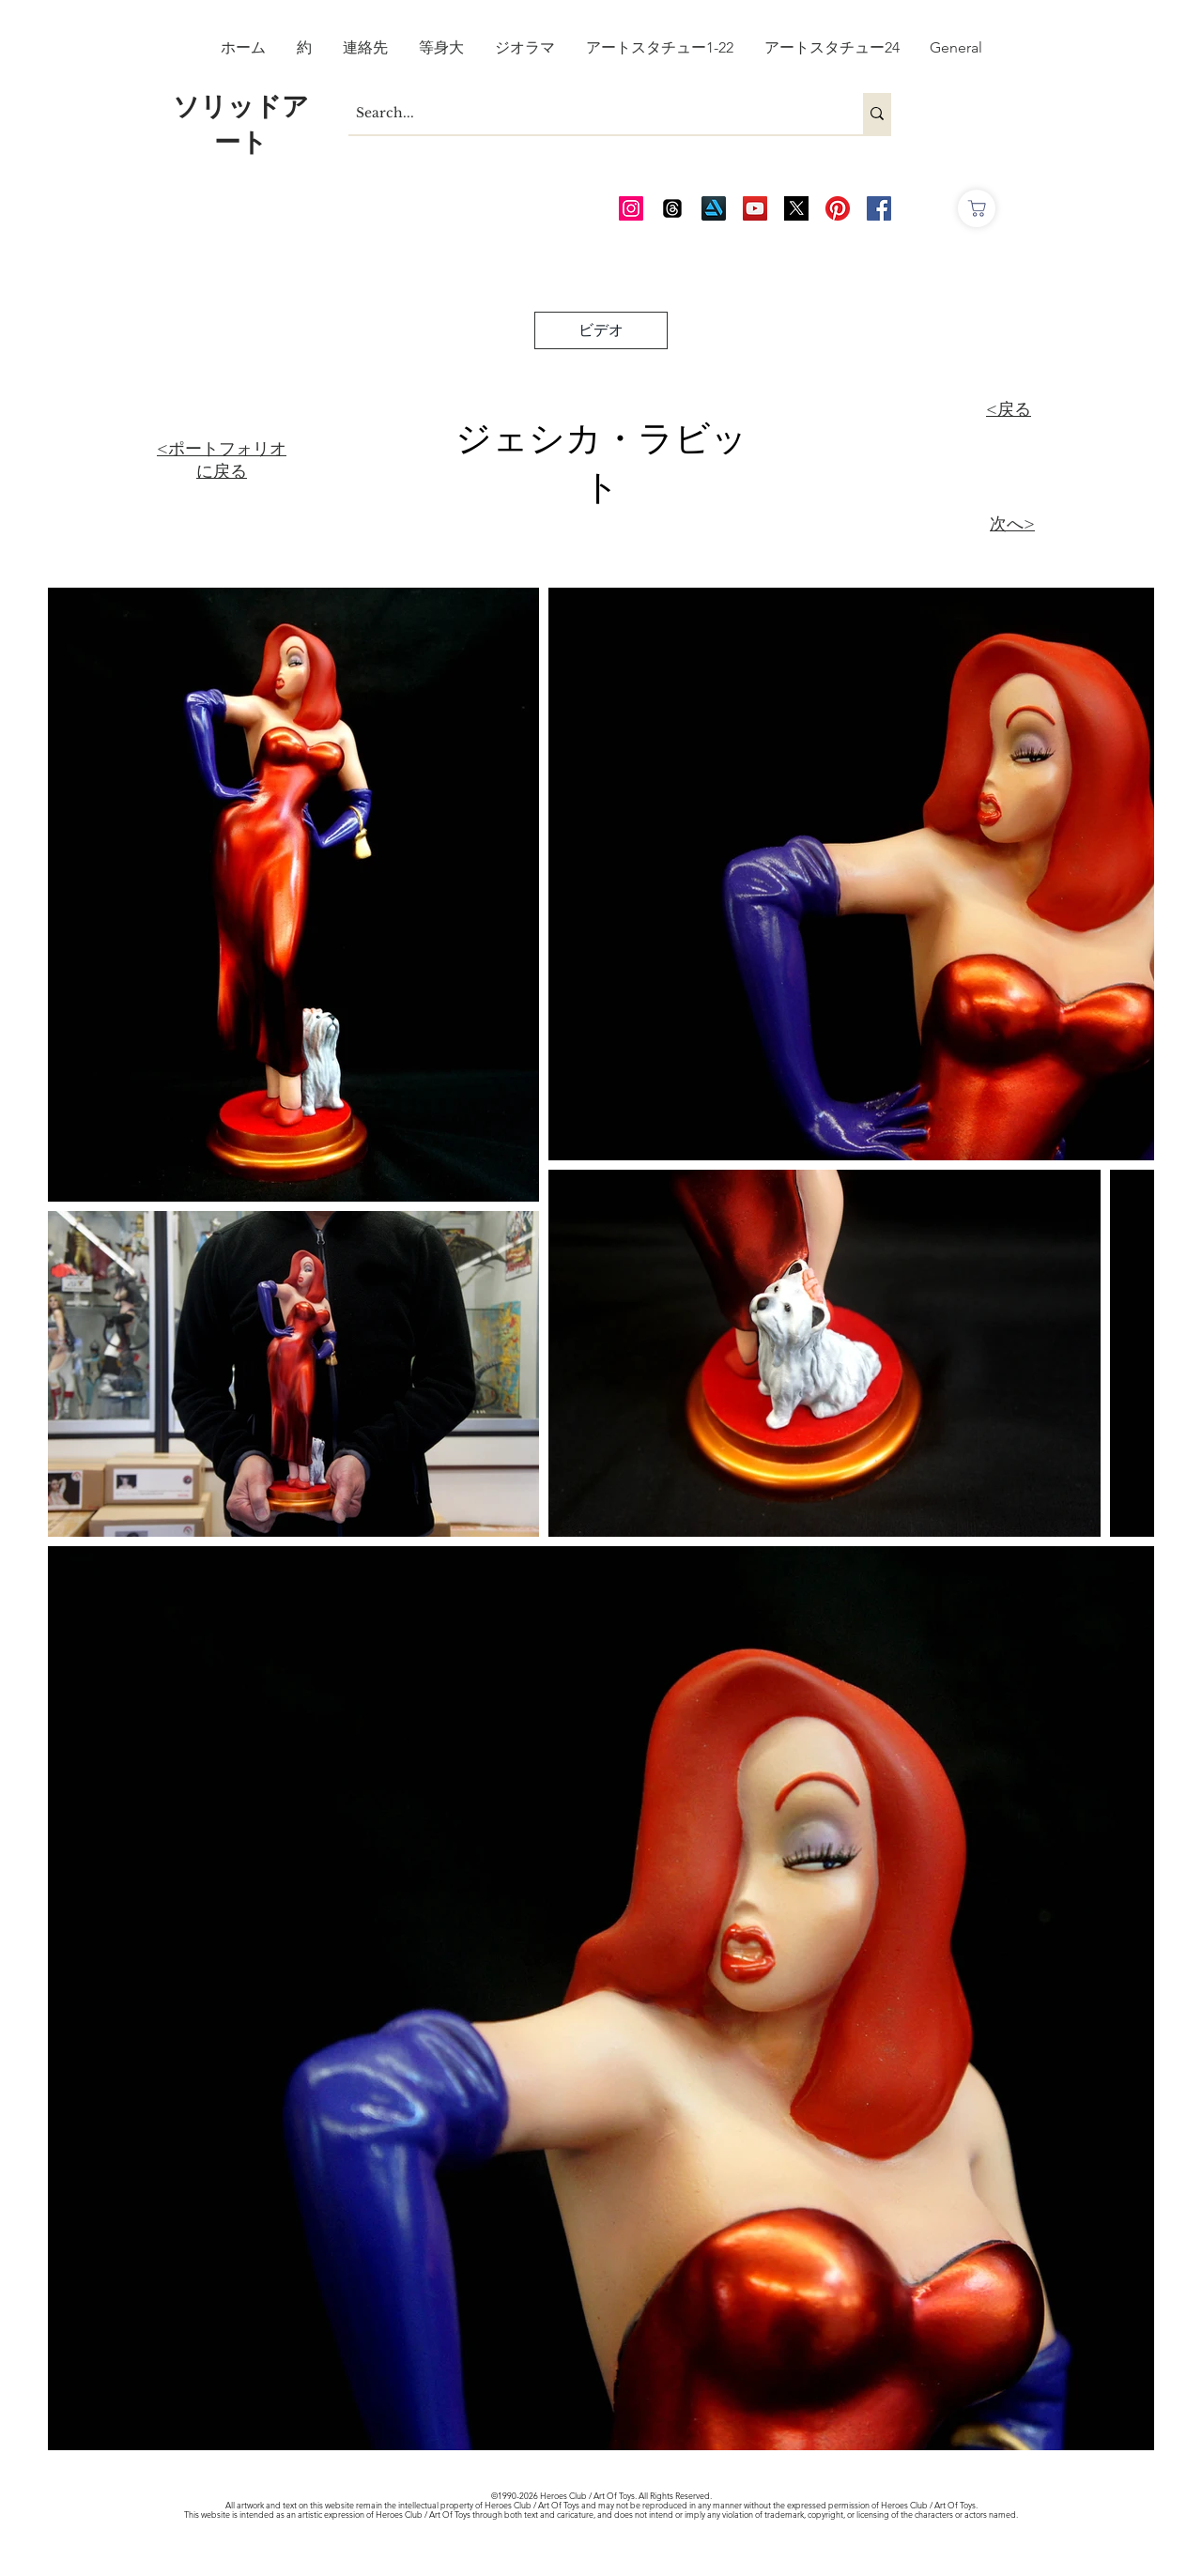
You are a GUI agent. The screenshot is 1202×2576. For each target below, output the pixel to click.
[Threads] (672, 208)
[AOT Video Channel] (755, 208)
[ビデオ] (601, 330)
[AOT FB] (879, 208)
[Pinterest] (837, 208)
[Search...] (590, 113)
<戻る (1008, 409)
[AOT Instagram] (631, 208)
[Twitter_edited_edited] (796, 208)
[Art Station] (713, 208)
